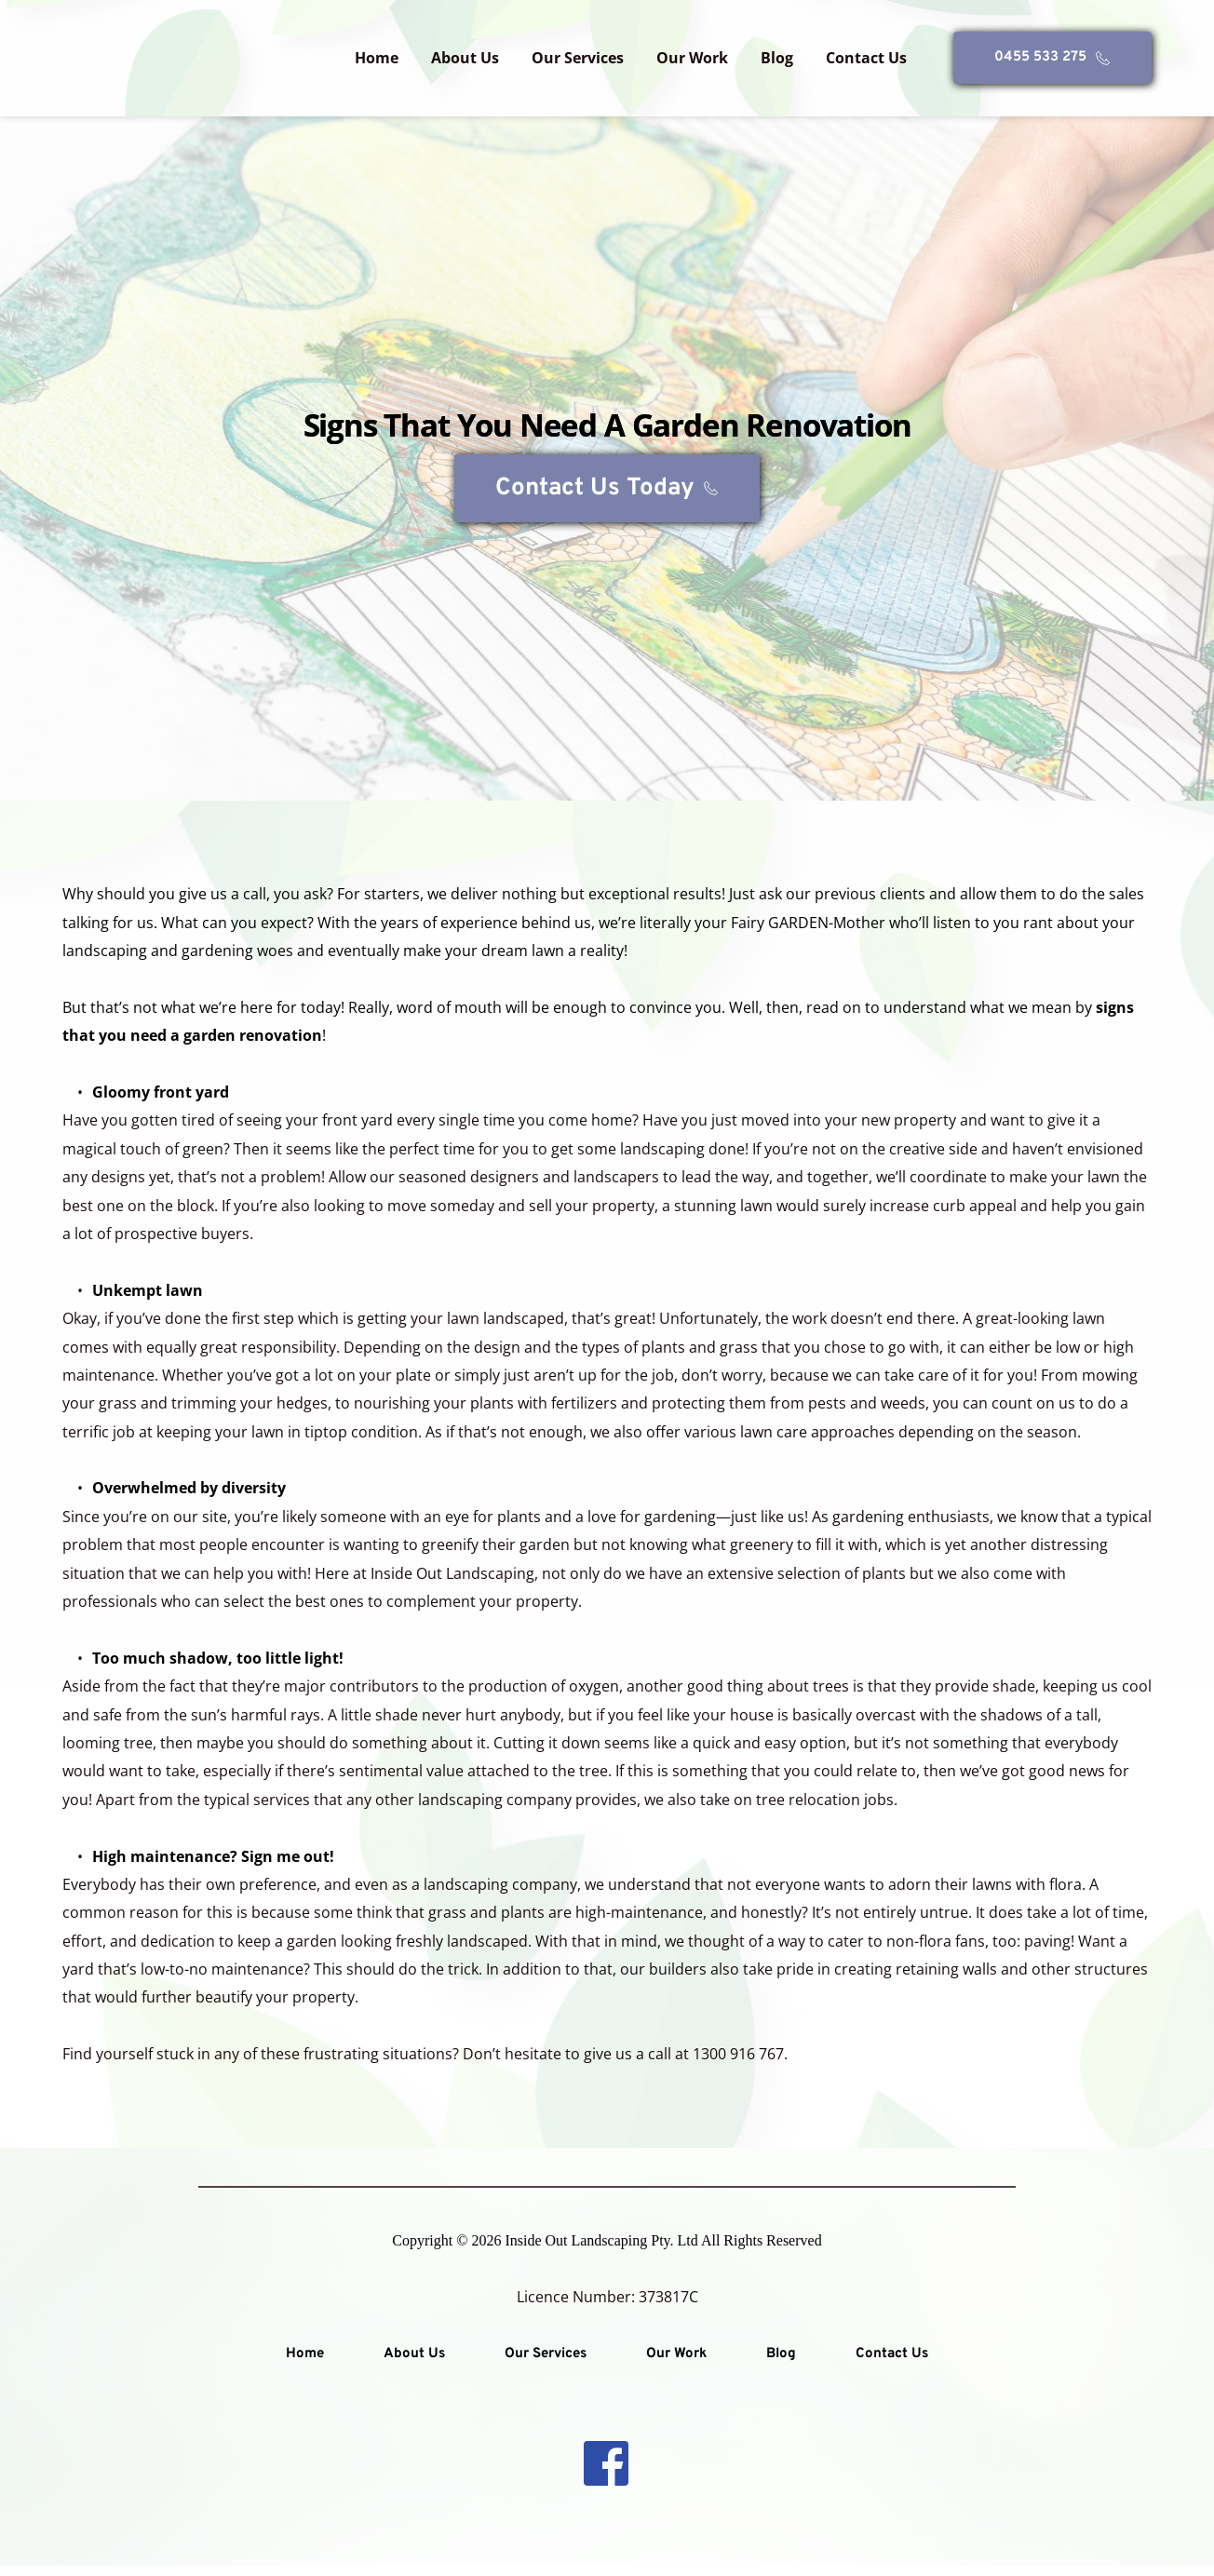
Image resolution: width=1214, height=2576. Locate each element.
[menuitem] (376, 58)
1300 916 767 (738, 2065)
